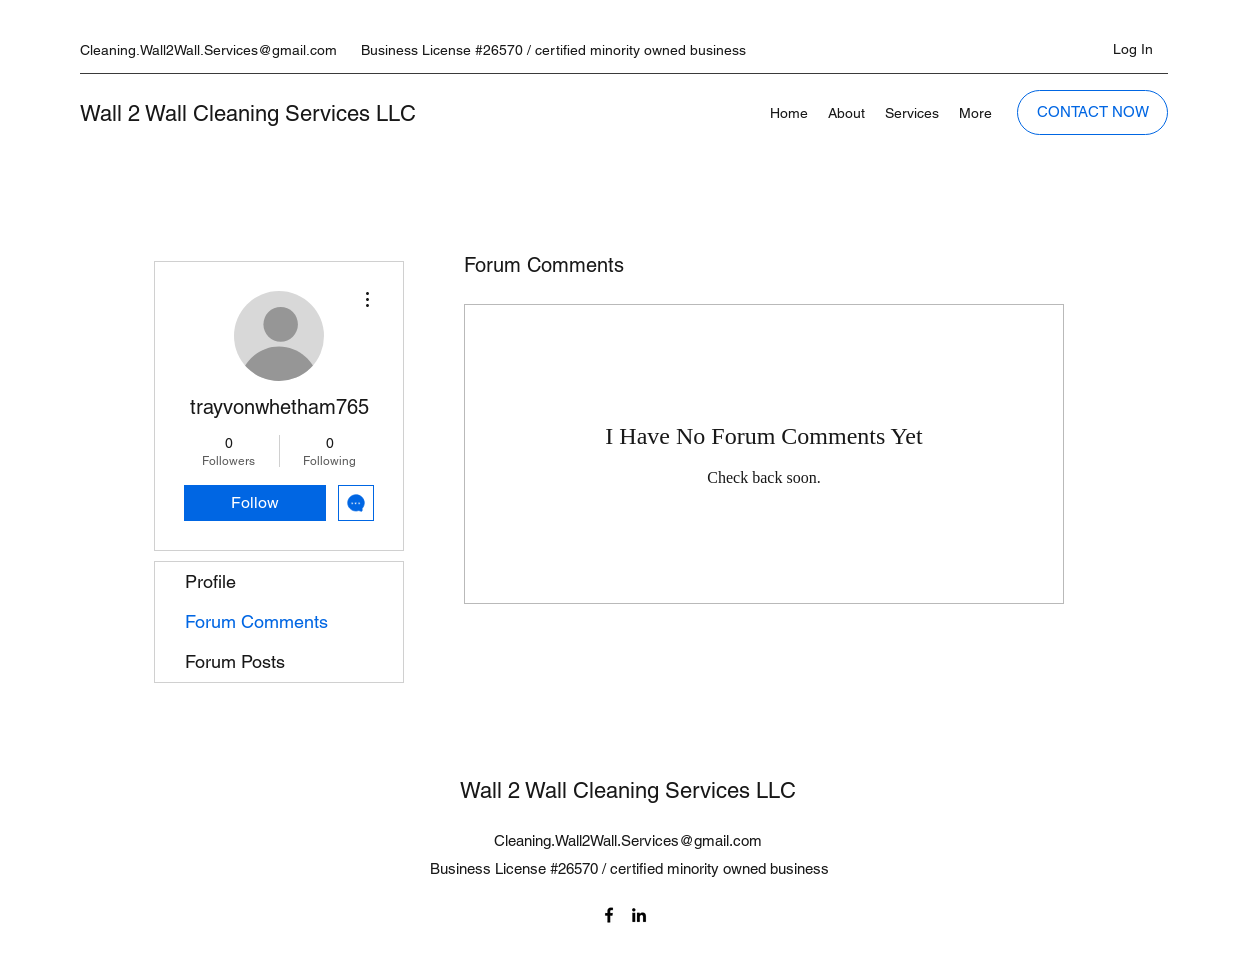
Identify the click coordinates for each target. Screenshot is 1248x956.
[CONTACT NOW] (1092, 112)
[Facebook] (609, 915)
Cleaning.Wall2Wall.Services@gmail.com (208, 50)
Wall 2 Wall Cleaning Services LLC (248, 113)
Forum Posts (235, 661)
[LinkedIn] (639, 915)
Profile (210, 581)
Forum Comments (256, 621)
